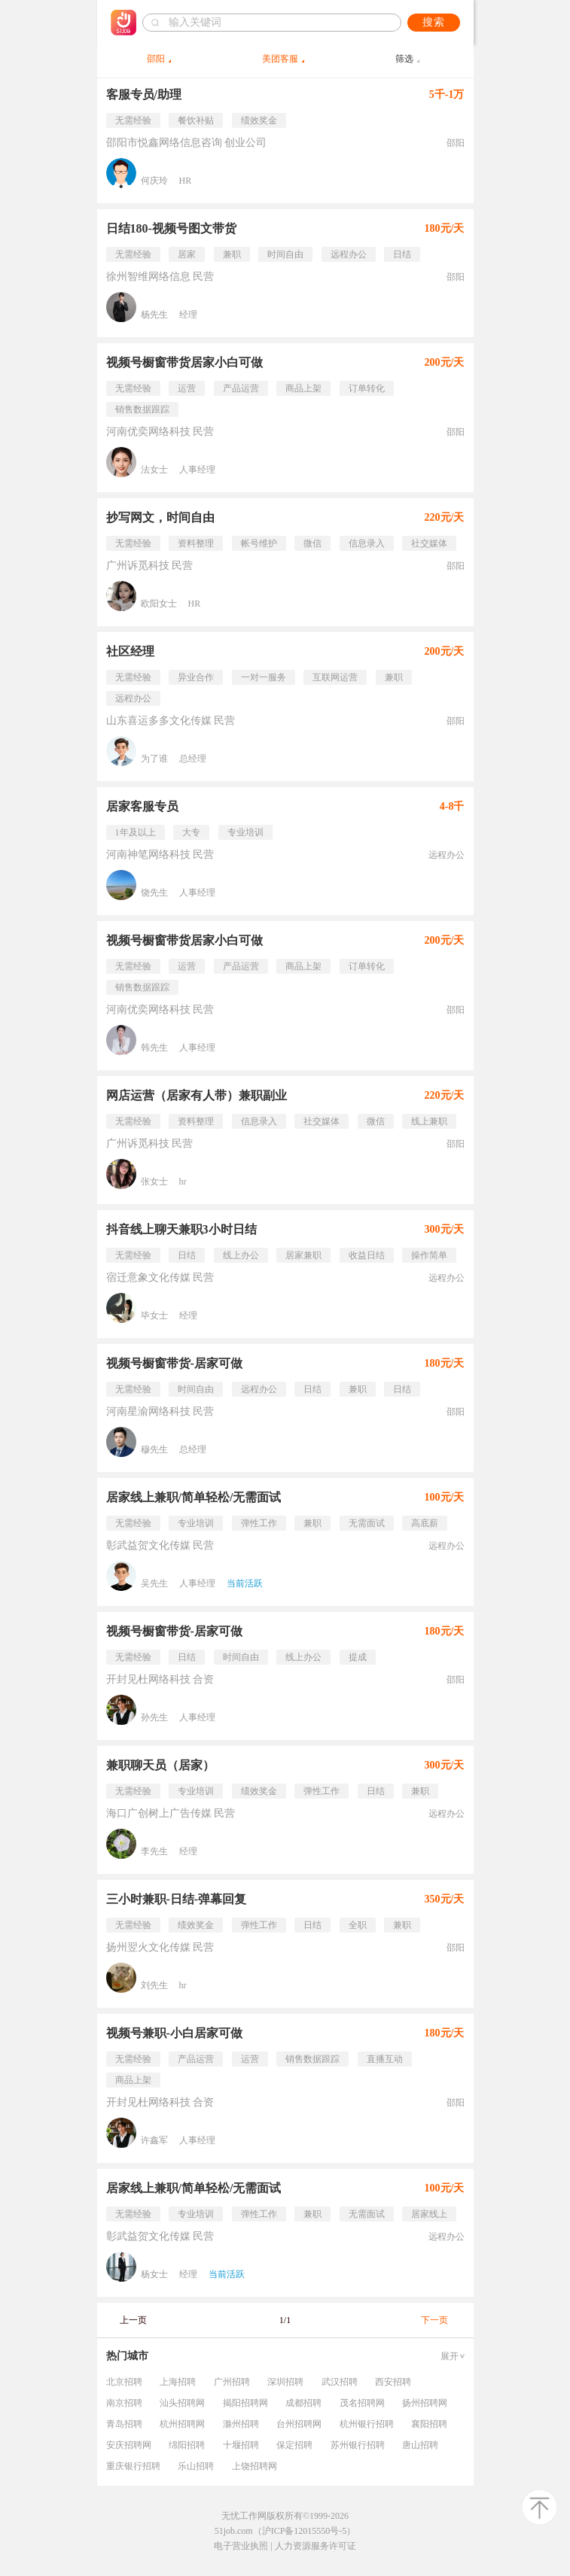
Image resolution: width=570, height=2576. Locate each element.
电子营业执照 (241, 2546)
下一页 (434, 2320)
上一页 (133, 2320)
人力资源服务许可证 (315, 2546)
